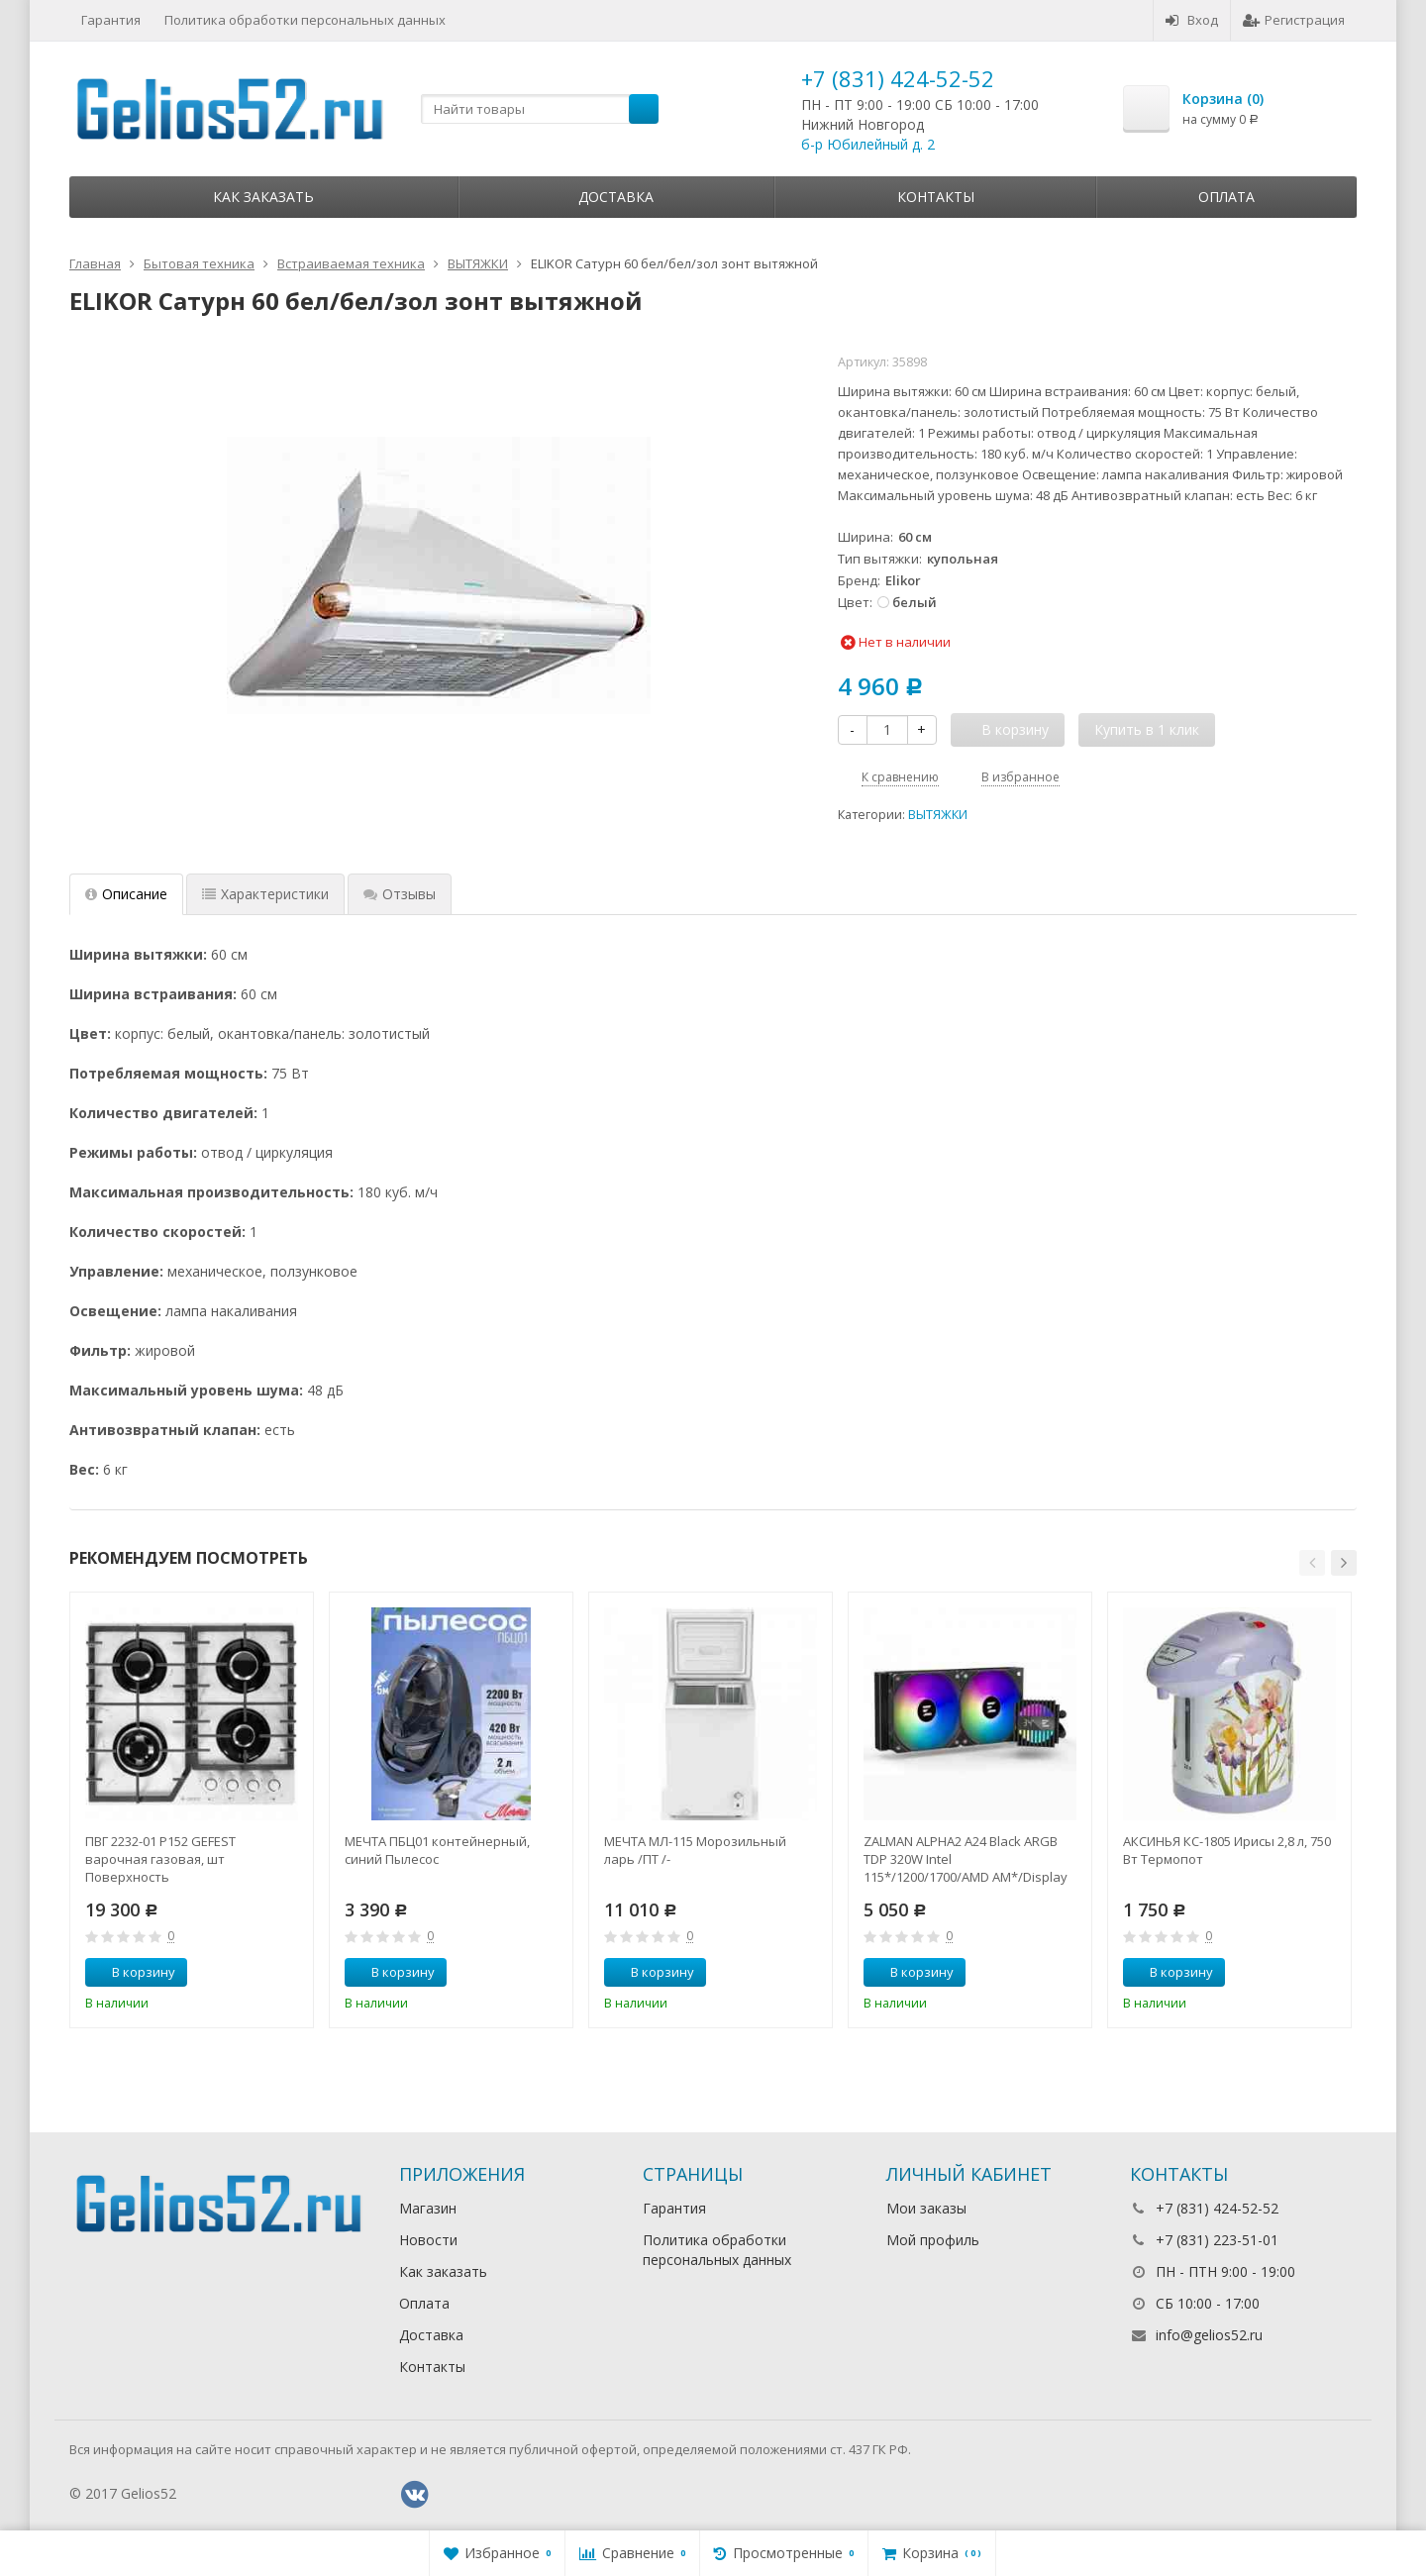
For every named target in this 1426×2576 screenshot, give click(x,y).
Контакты (935, 196)
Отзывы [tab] (399, 893)
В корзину (132, 1972)
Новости (428, 2239)
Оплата (1226, 196)
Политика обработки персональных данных (305, 20)
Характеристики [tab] (265, 893)
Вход (1192, 20)
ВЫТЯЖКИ (938, 814)
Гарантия (111, 20)
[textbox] (540, 109)
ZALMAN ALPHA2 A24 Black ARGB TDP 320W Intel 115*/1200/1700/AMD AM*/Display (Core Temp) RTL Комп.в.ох (966, 1859)
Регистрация (1294, 20)
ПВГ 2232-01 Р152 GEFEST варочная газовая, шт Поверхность (160, 1859)
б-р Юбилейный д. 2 (868, 144)
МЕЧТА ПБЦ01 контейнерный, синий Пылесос (437, 1850)
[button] (1312, 1563)
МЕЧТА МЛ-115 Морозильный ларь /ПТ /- (695, 1850)
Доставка (616, 196)
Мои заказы (926, 2208)
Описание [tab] (126, 893)
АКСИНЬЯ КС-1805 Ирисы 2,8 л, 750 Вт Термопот (1227, 1850)
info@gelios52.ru (1209, 2334)
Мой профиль (932, 2239)
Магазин (428, 2208)
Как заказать (263, 196)
